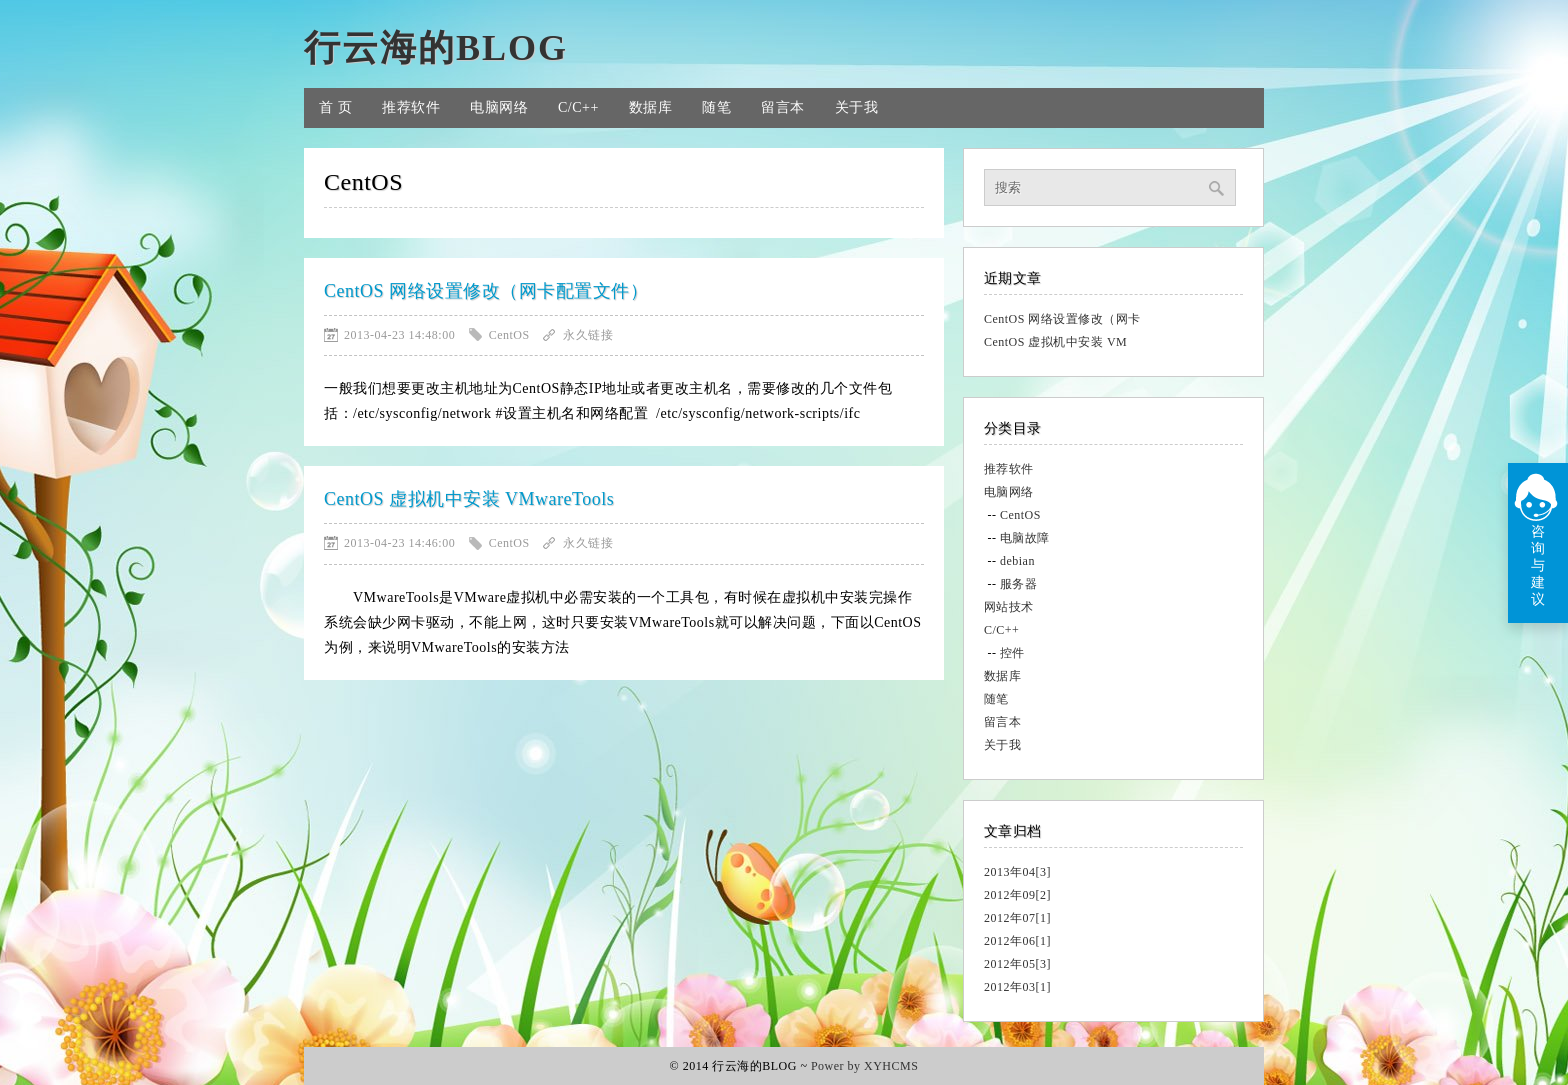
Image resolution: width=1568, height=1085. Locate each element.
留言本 (783, 107)
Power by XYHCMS (865, 1066)
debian (1017, 561)
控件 (1012, 653)
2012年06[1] (1017, 941)
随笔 (716, 107)
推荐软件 (411, 107)
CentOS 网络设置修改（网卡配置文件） (486, 291)
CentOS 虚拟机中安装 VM (1055, 342)
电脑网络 (499, 107)
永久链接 (588, 335)
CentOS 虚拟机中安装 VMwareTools (469, 499)
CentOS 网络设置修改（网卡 (1062, 319)
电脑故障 (1025, 538)
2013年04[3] (1017, 872)
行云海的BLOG (436, 48)
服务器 (1019, 584)
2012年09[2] (1017, 895)
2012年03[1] (1017, 987)
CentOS (1020, 515)
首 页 (335, 107)
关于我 (857, 107)
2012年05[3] (1017, 964)
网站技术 (1009, 607)
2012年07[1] (1017, 918)
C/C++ (578, 107)
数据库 (651, 107)
